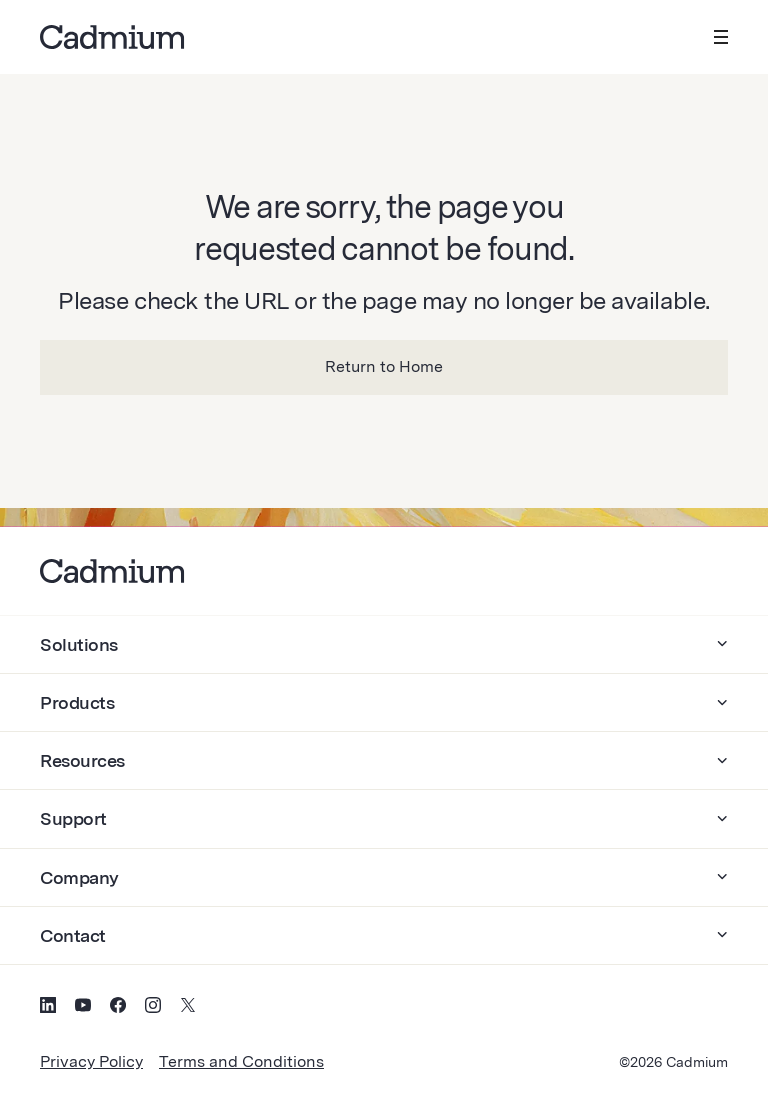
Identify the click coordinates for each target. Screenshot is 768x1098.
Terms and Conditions (241, 1061)
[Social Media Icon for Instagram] (153, 1008)
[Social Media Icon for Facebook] (118, 1008)
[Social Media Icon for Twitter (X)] (188, 1008)
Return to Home (384, 366)
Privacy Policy (91, 1061)
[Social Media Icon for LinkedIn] (48, 1008)
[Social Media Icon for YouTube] (83, 1008)
